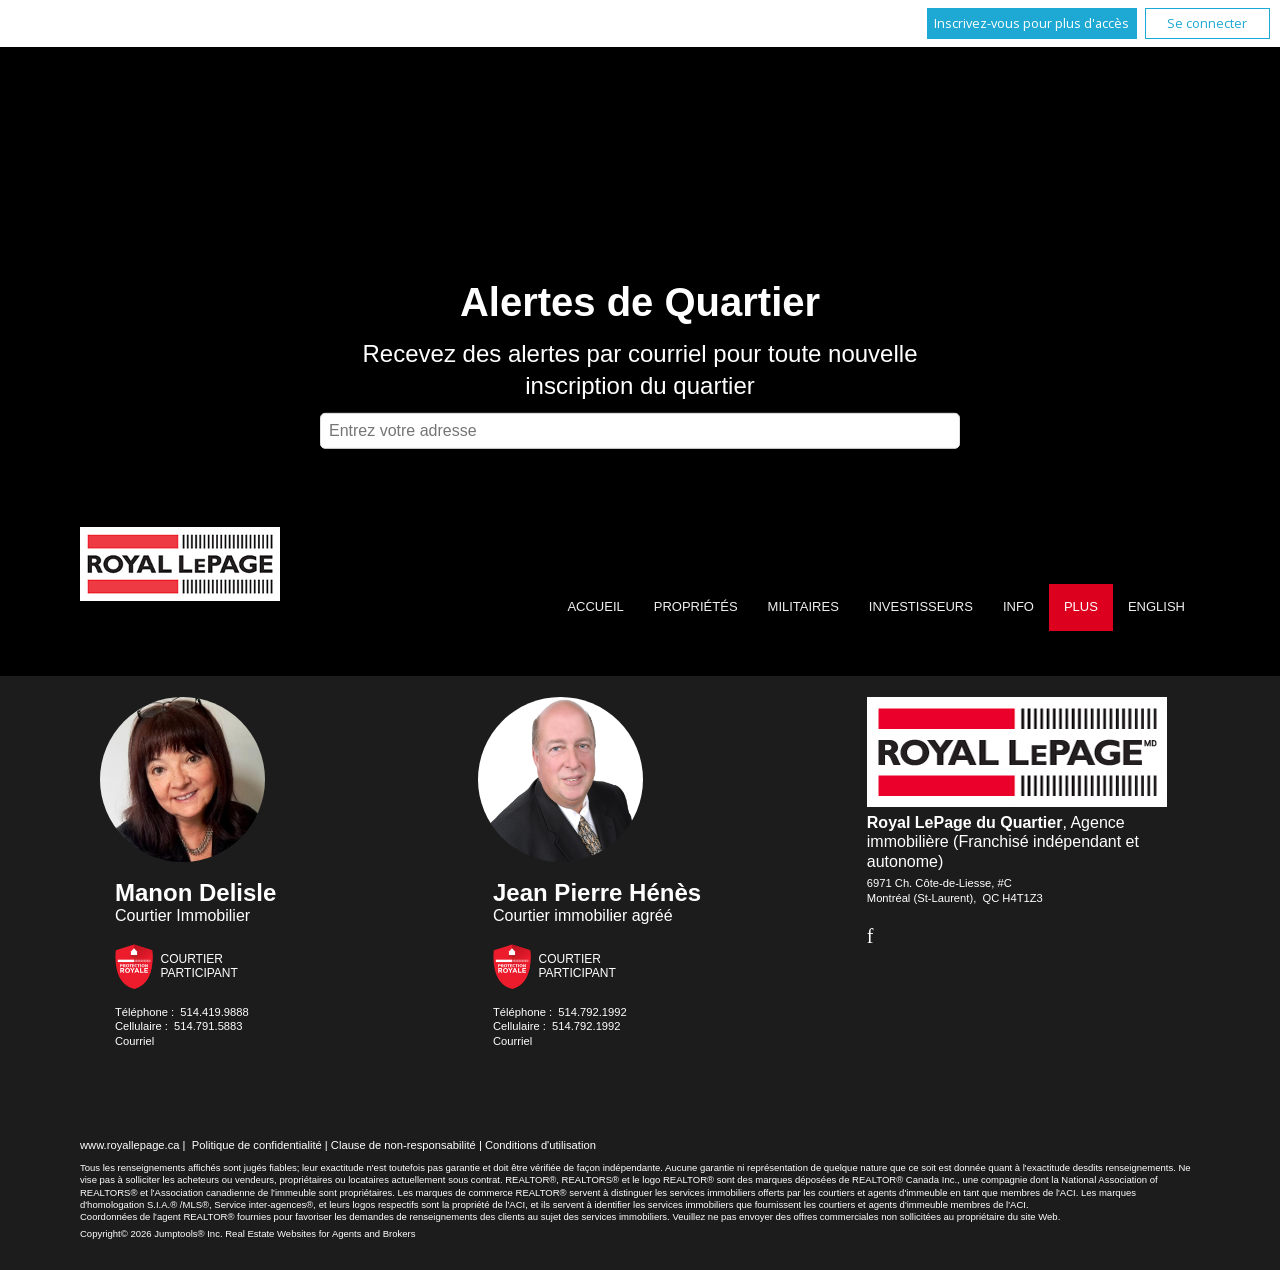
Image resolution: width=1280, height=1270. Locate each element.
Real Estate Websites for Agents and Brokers (320, 1233)
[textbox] (640, 431)
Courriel (134, 1041)
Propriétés (696, 606)
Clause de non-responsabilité (403, 1145)
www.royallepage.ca (130, 1145)
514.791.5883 (208, 1026)
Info (1018, 606)
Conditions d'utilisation (540, 1145)
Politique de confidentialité (257, 1145)
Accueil (595, 606)
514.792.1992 (592, 1012)
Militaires (803, 606)
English (1156, 606)
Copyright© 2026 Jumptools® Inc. (151, 1233)
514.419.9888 (214, 1012)
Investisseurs (921, 606)
